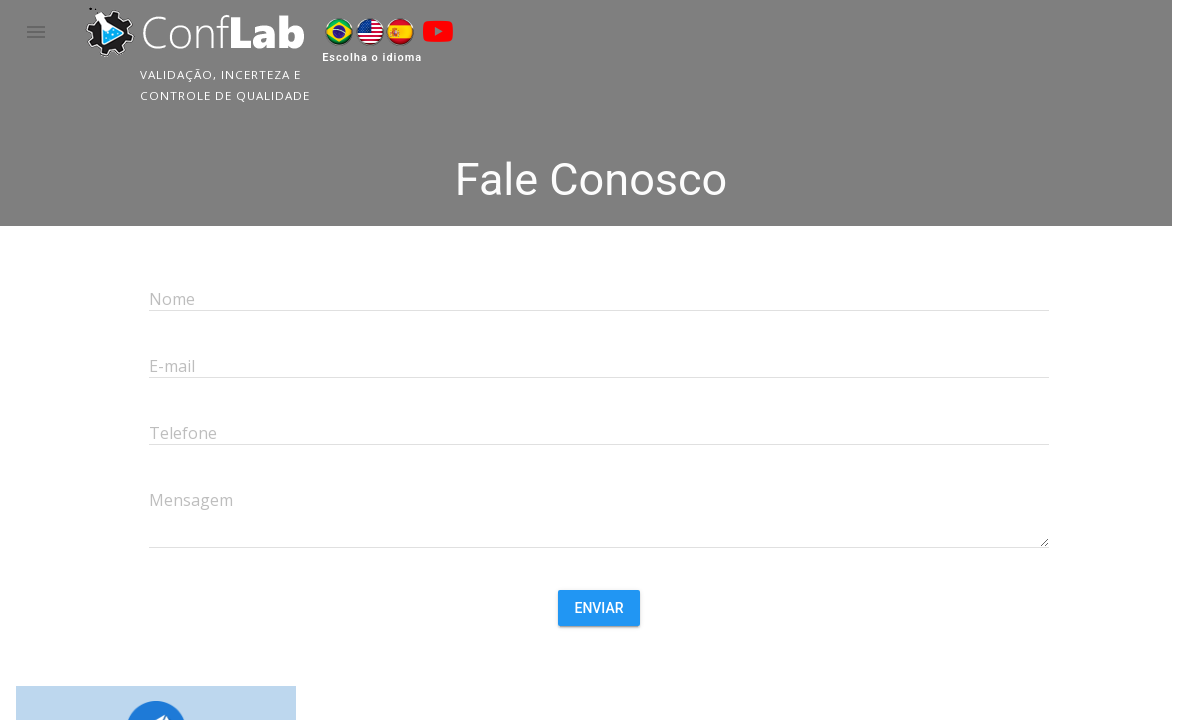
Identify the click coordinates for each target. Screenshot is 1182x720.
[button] (36, 32)
